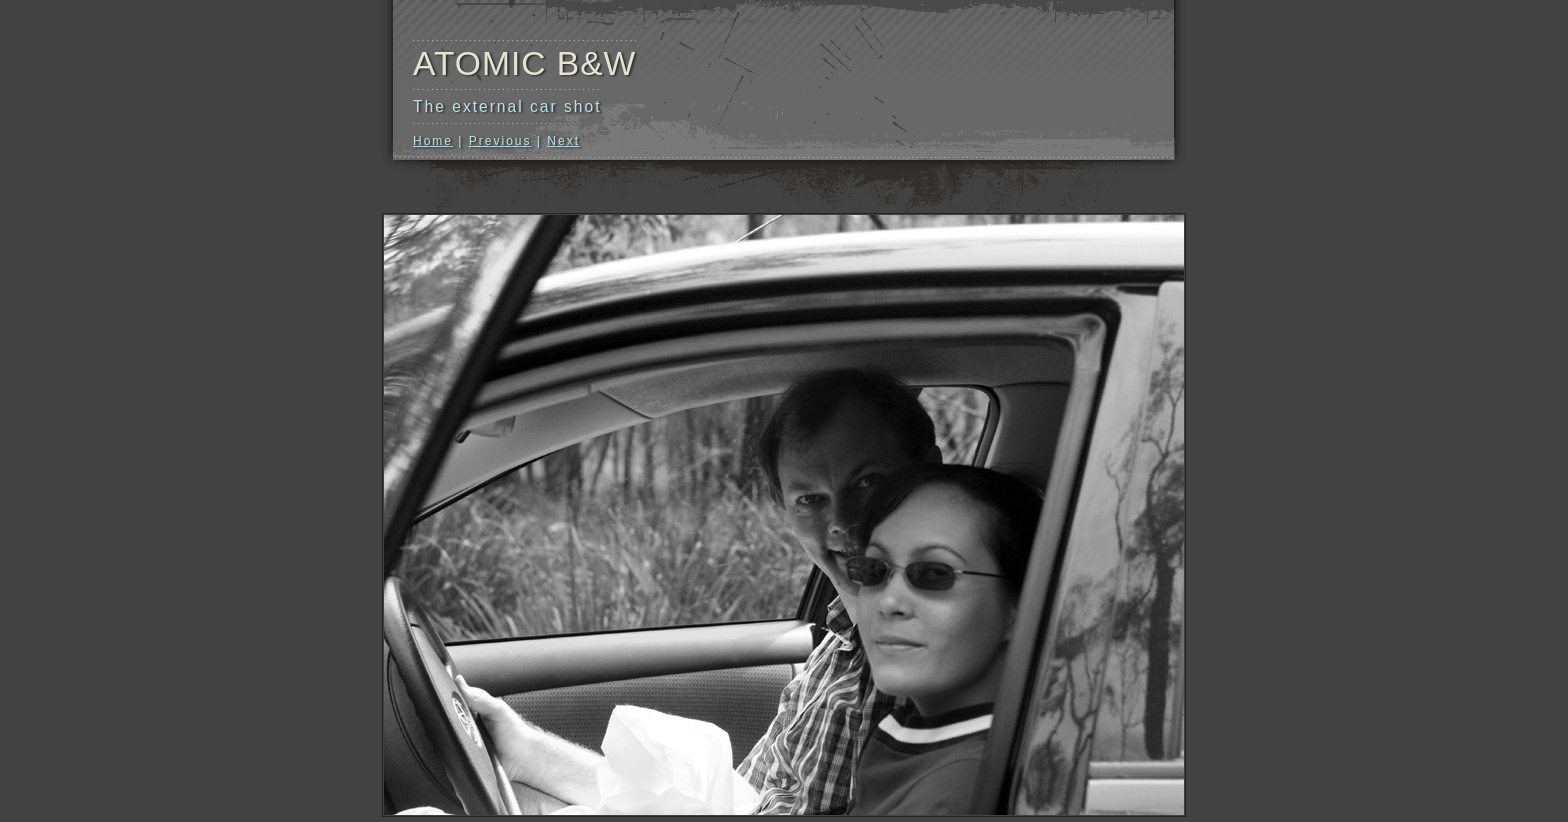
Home (433, 141)
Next (563, 141)
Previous (500, 141)
